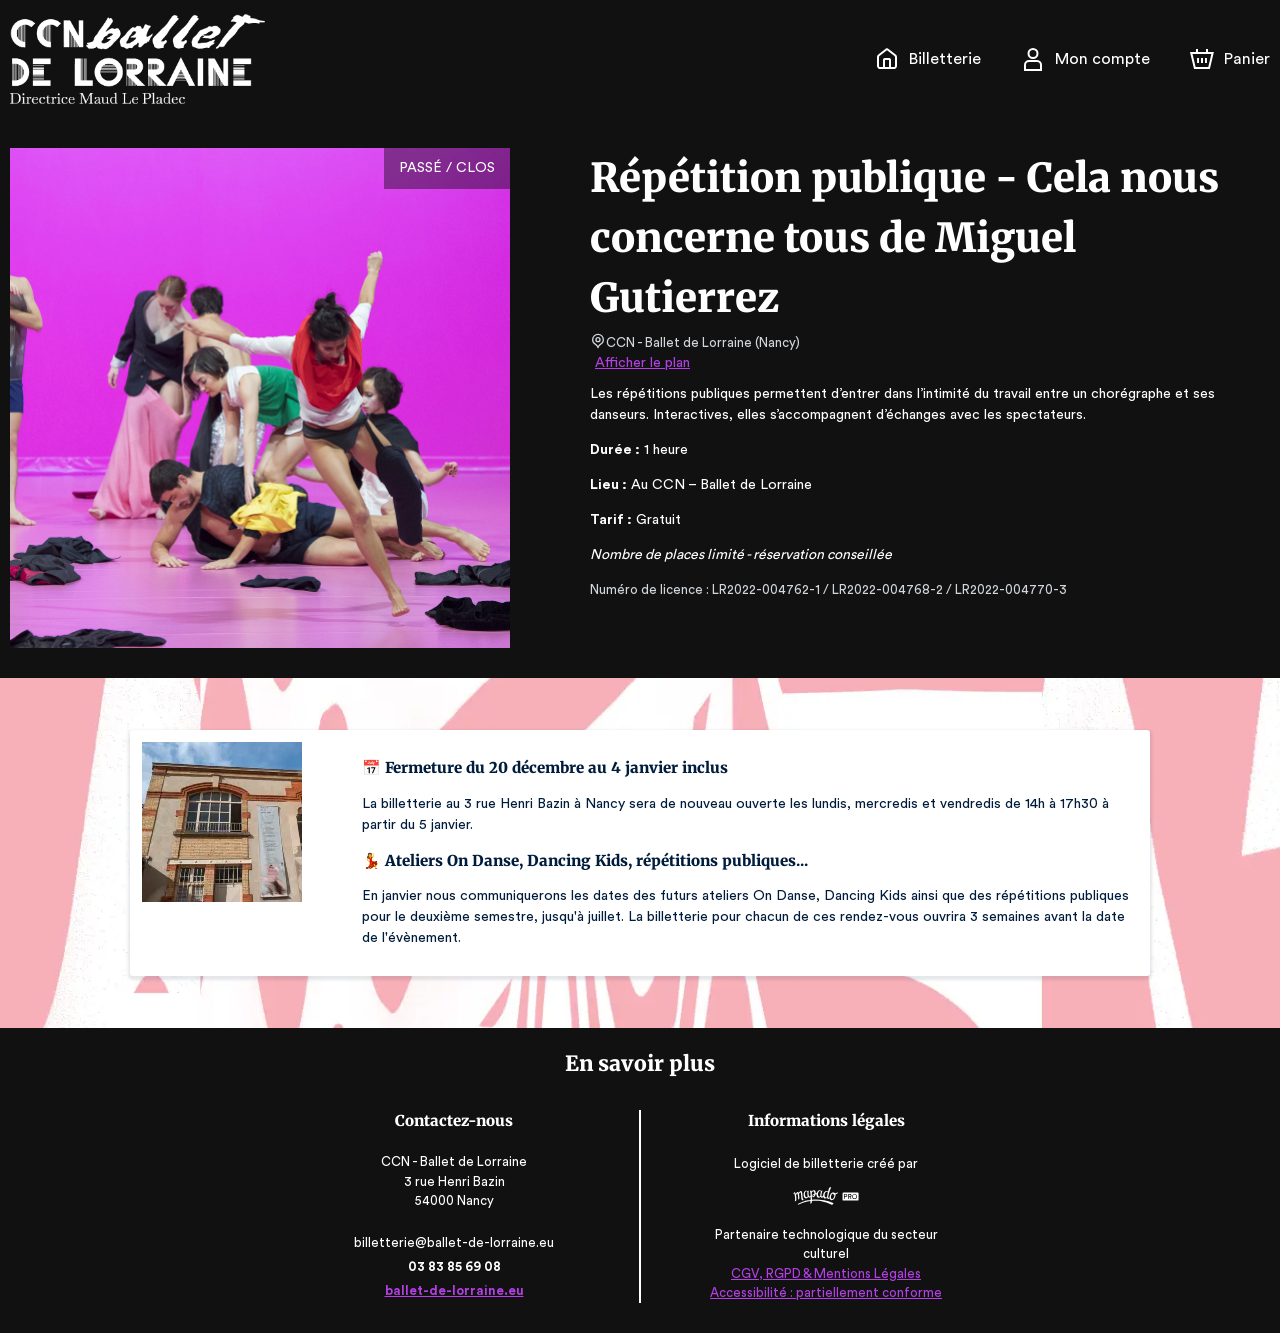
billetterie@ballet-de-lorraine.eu (458, 1242)
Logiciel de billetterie (796, 1163)
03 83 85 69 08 (458, 1266)
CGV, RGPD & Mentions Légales (821, 1273)
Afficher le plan (641, 363)
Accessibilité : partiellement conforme (821, 1292)
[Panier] (1230, 59)
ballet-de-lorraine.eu (459, 1290)
